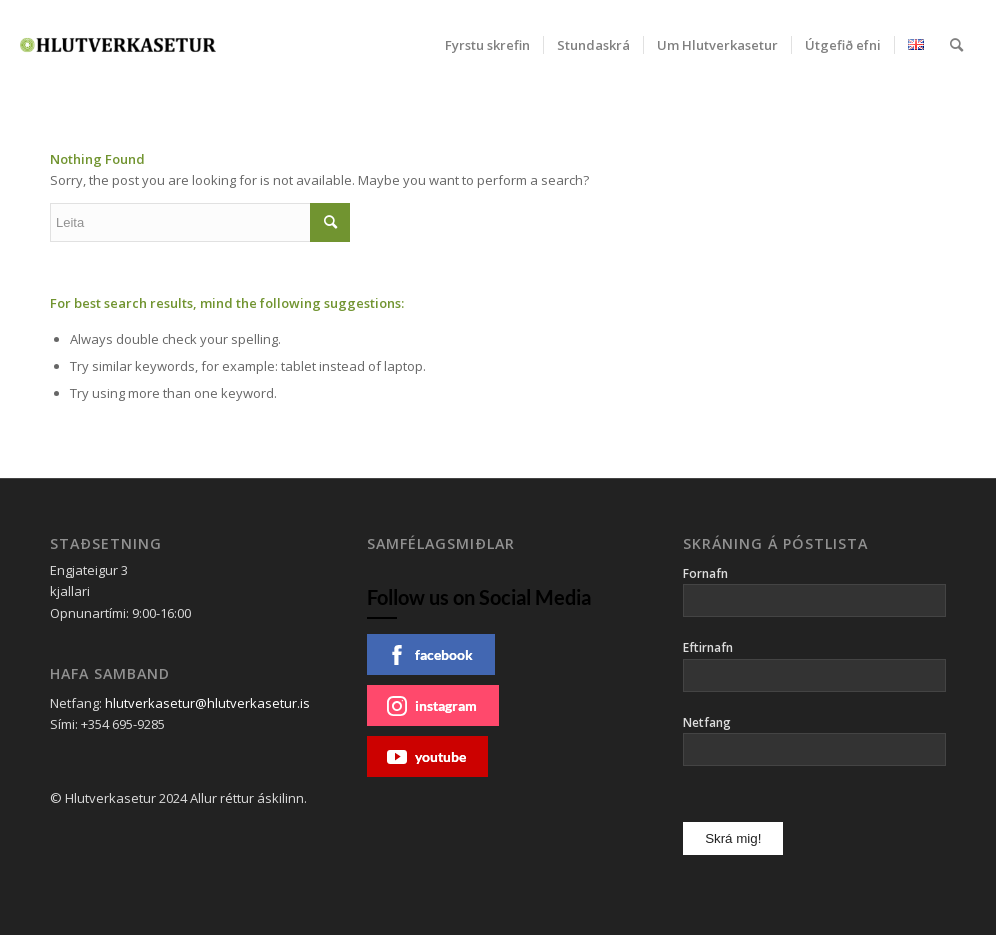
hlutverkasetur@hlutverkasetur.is (207, 703)
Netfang (707, 722)
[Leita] (956, 45)
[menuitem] (487, 45)
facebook (430, 655)
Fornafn (705, 573)
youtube (426, 757)
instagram (432, 706)
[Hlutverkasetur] (118, 45)
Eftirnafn (708, 647)
